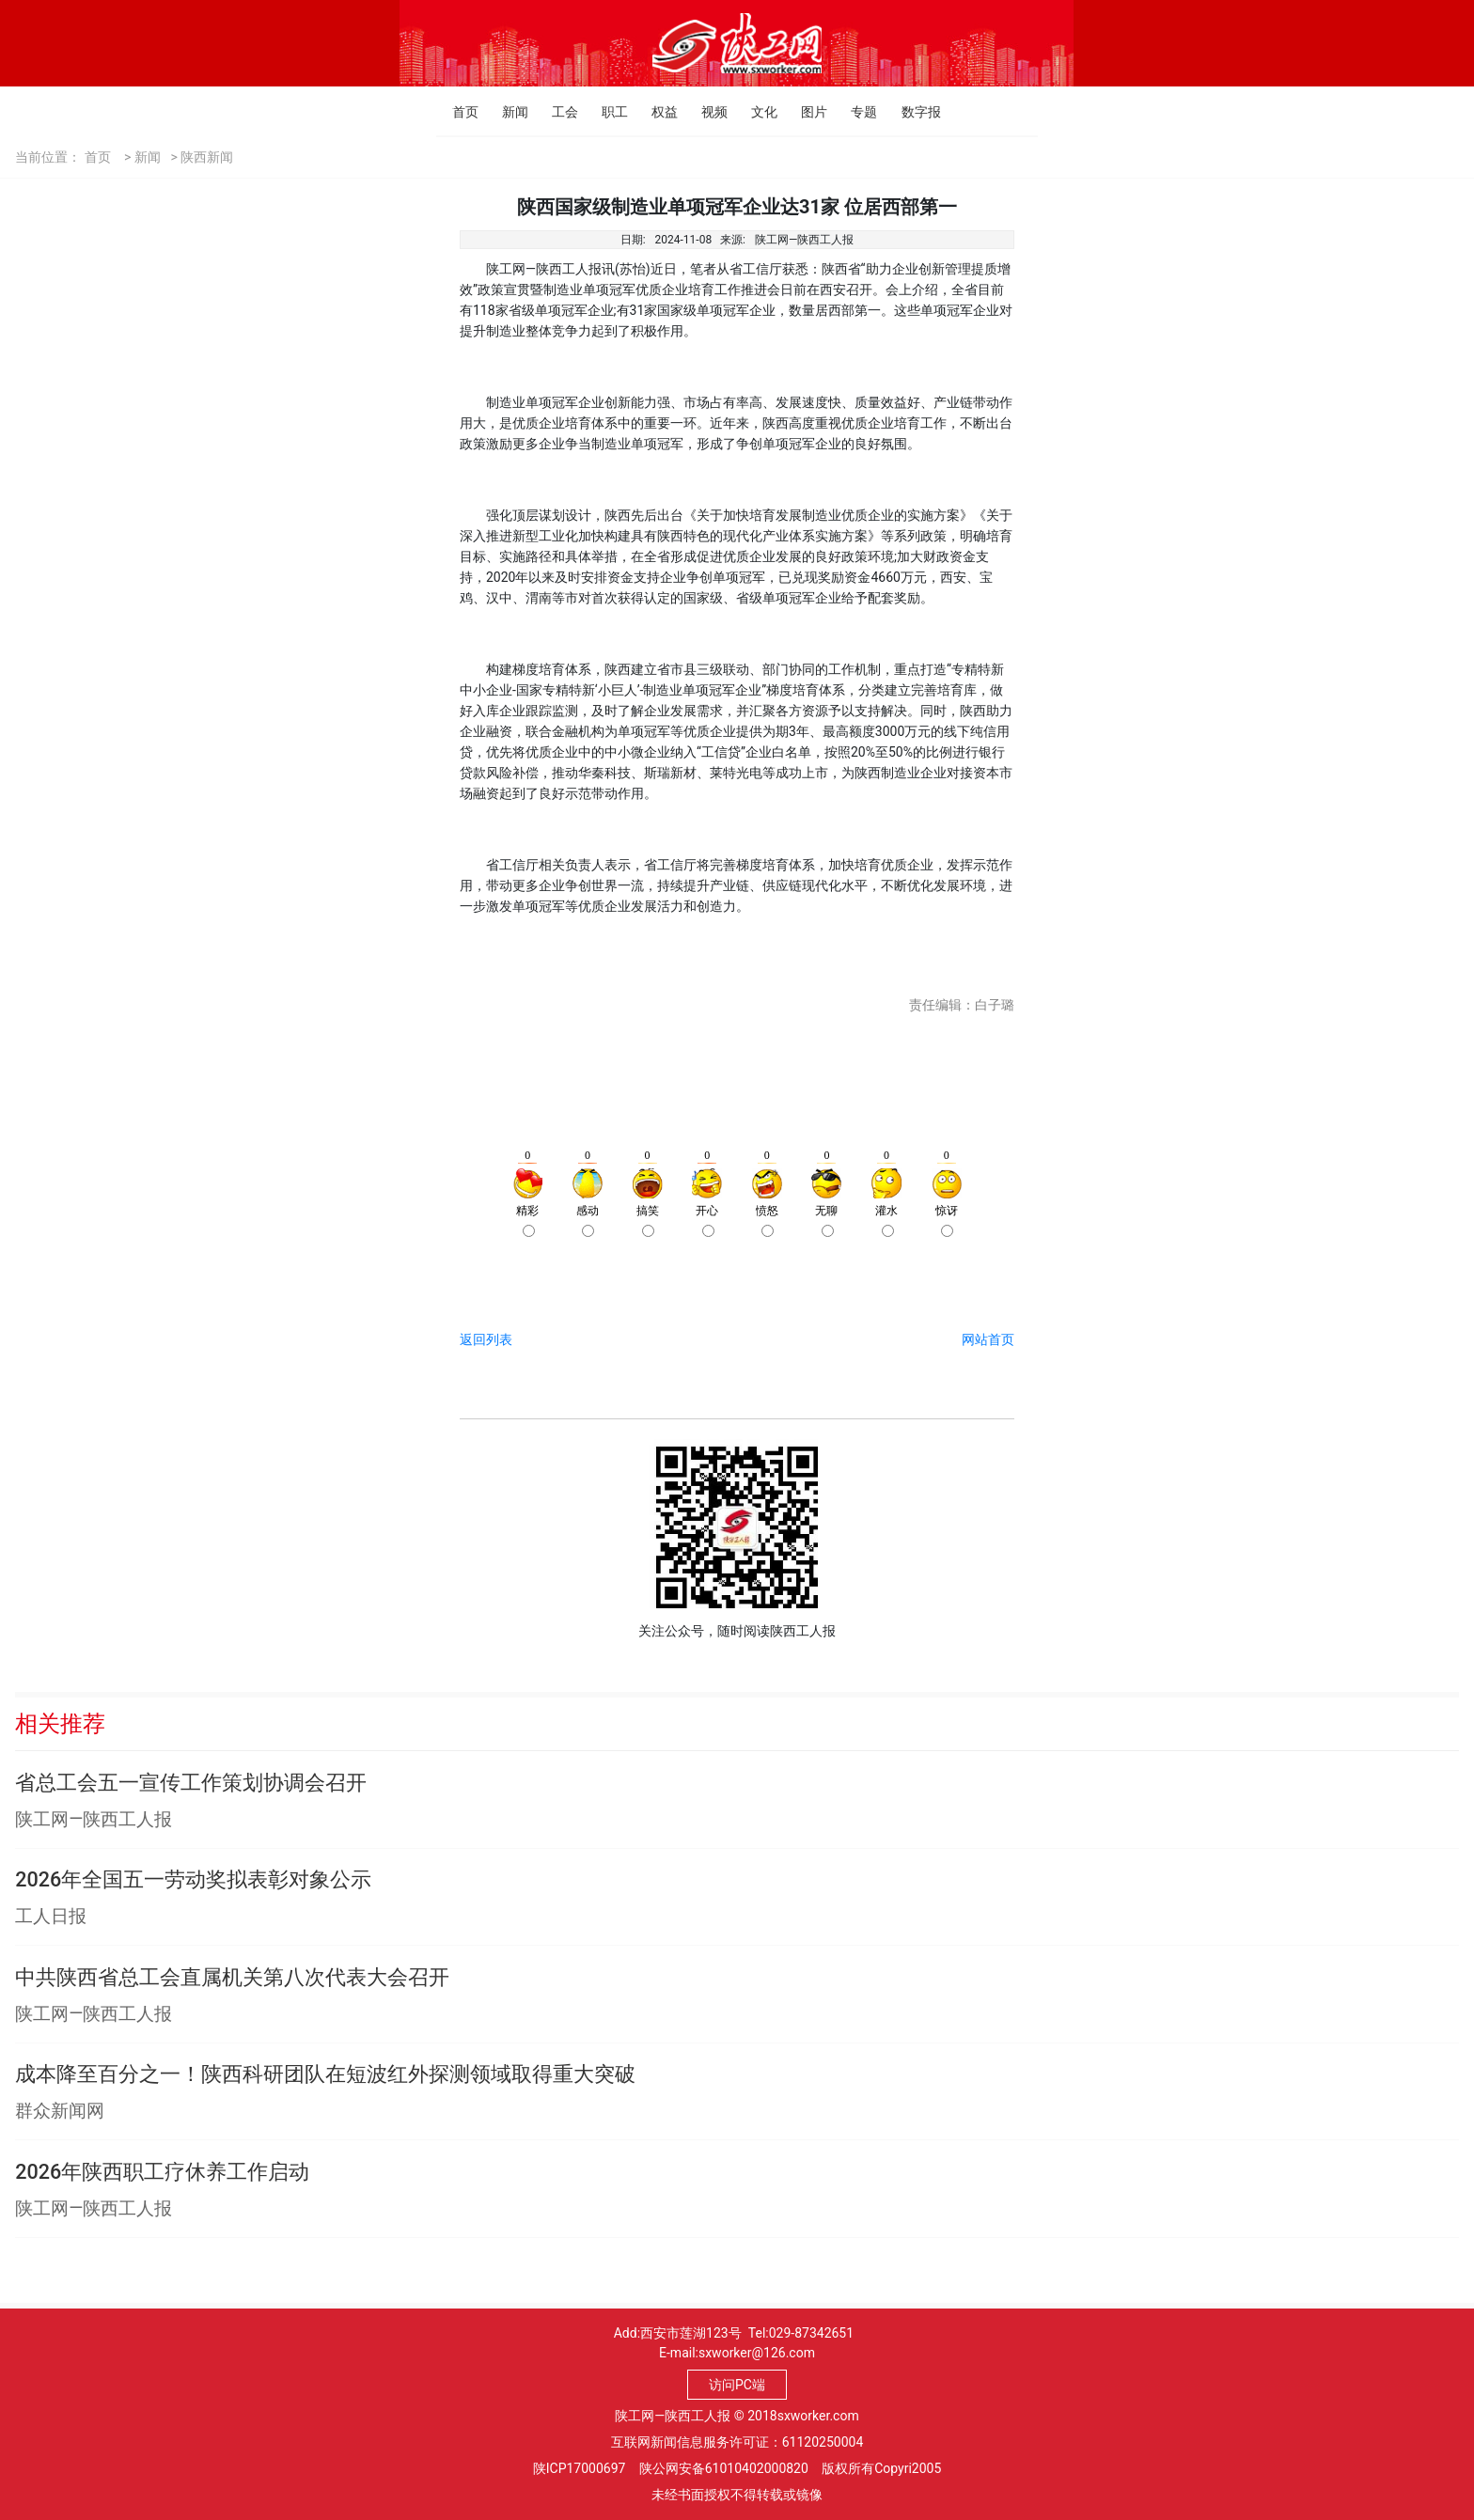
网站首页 (988, 1339)
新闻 (507, 111)
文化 (756, 111)
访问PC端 (737, 2384)
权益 (656, 111)
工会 (557, 111)
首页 (457, 111)
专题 (856, 111)
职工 (607, 111)
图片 (806, 111)
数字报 (907, 111)
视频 (706, 111)
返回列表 (486, 1339)
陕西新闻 (206, 156)
